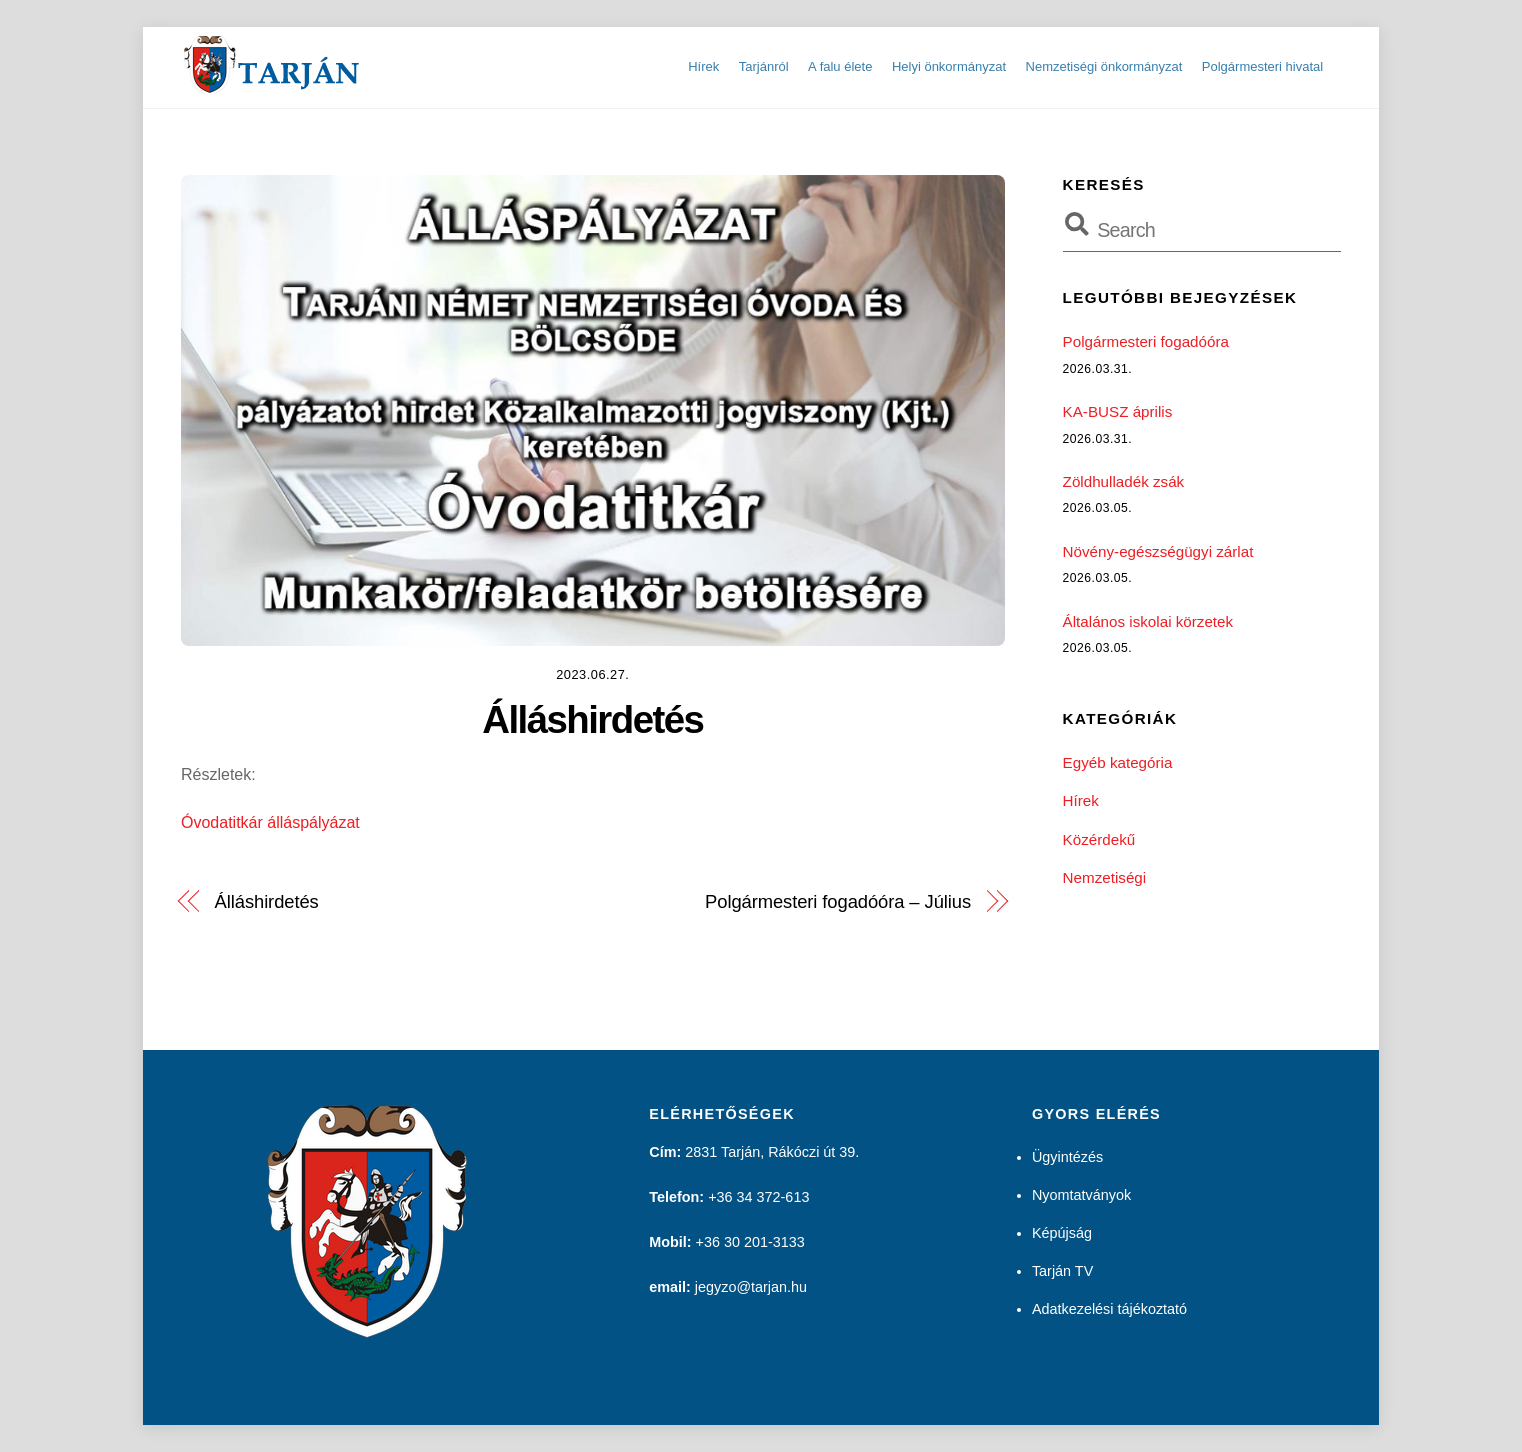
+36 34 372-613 (758, 1197)
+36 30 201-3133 (750, 1242)
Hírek (703, 66)
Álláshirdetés (592, 719)
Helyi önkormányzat (949, 66)
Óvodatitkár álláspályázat (270, 822)
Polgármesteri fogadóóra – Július (838, 901)
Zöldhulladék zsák (1124, 481)
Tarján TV (1062, 1271)
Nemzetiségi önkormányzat (1104, 66)
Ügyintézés (1067, 1157)
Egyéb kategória (1118, 762)
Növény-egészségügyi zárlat (1158, 551)
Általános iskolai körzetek (1148, 621)
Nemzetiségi (1105, 877)
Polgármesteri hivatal (1262, 66)
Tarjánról (764, 66)
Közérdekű (1099, 839)
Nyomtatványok (1081, 1195)
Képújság (1062, 1233)
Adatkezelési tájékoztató (1109, 1309)
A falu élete (840, 66)
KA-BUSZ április (1118, 411)
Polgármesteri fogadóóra (1146, 341)
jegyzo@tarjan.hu (751, 1287)
